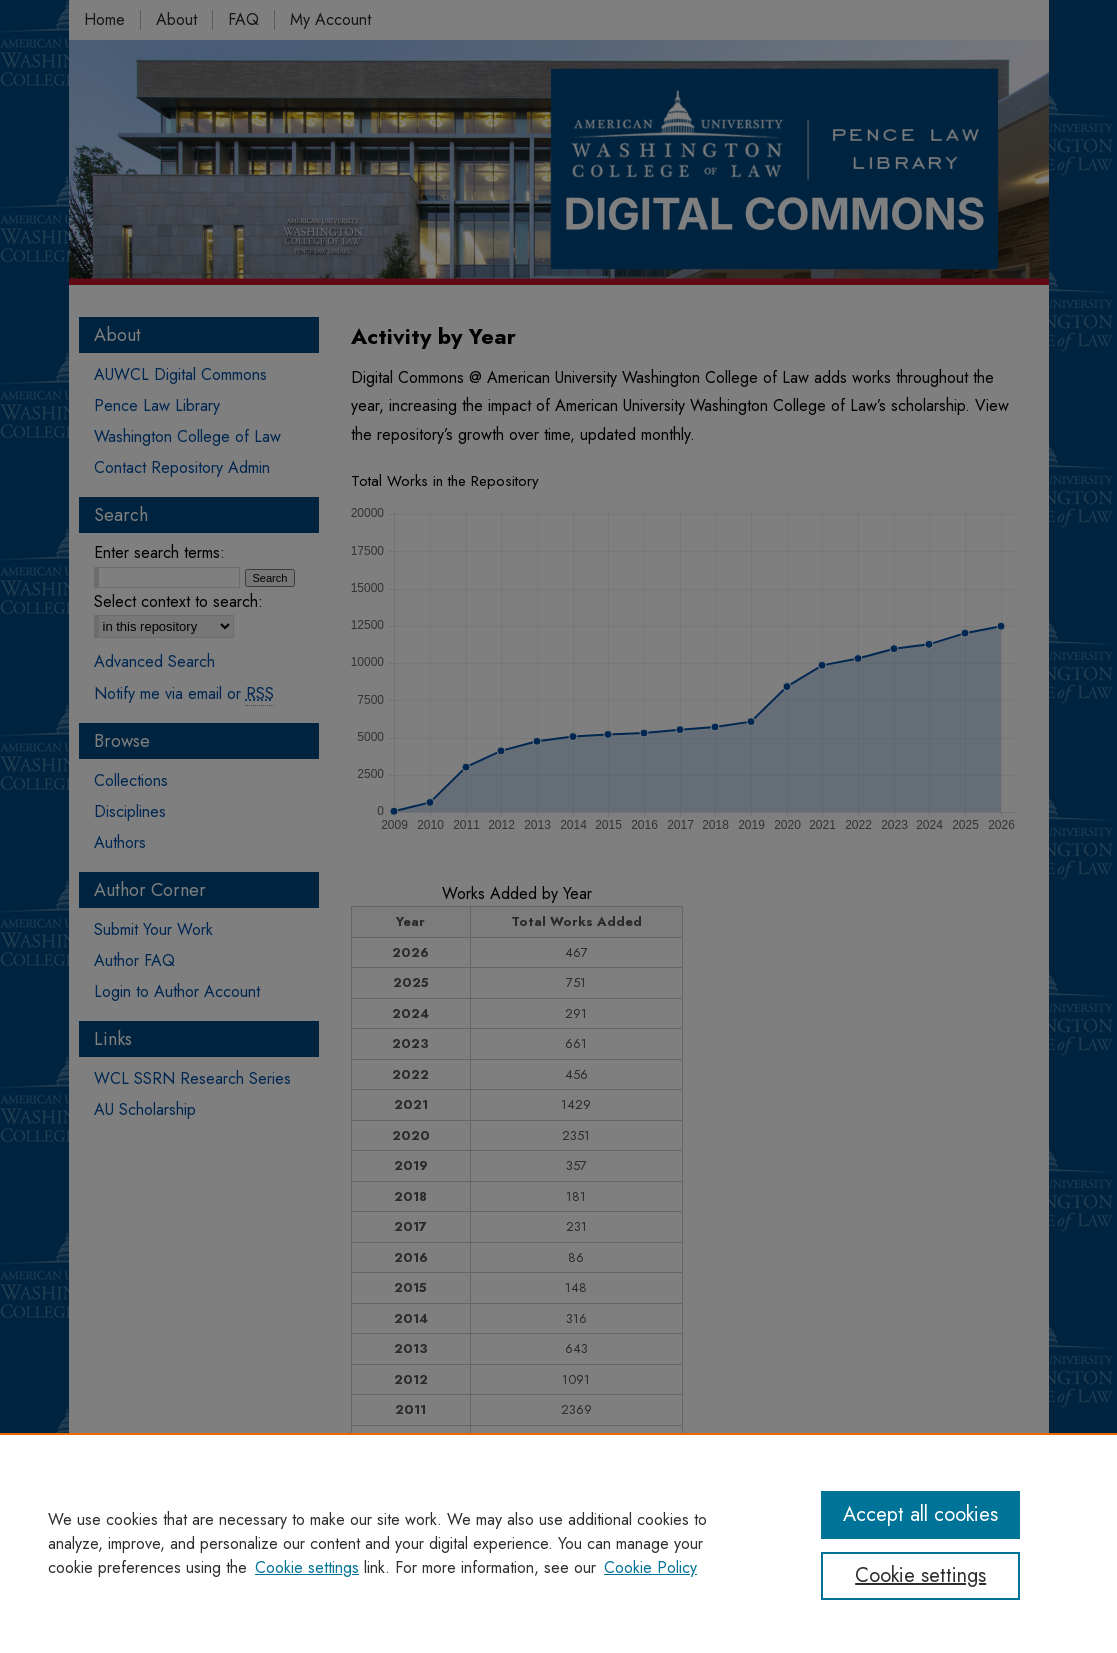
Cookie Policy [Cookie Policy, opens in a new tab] (650, 1567)
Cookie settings (307, 1567)
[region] (558, 1543)
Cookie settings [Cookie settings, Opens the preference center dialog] (920, 1575)
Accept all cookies (920, 1514)
